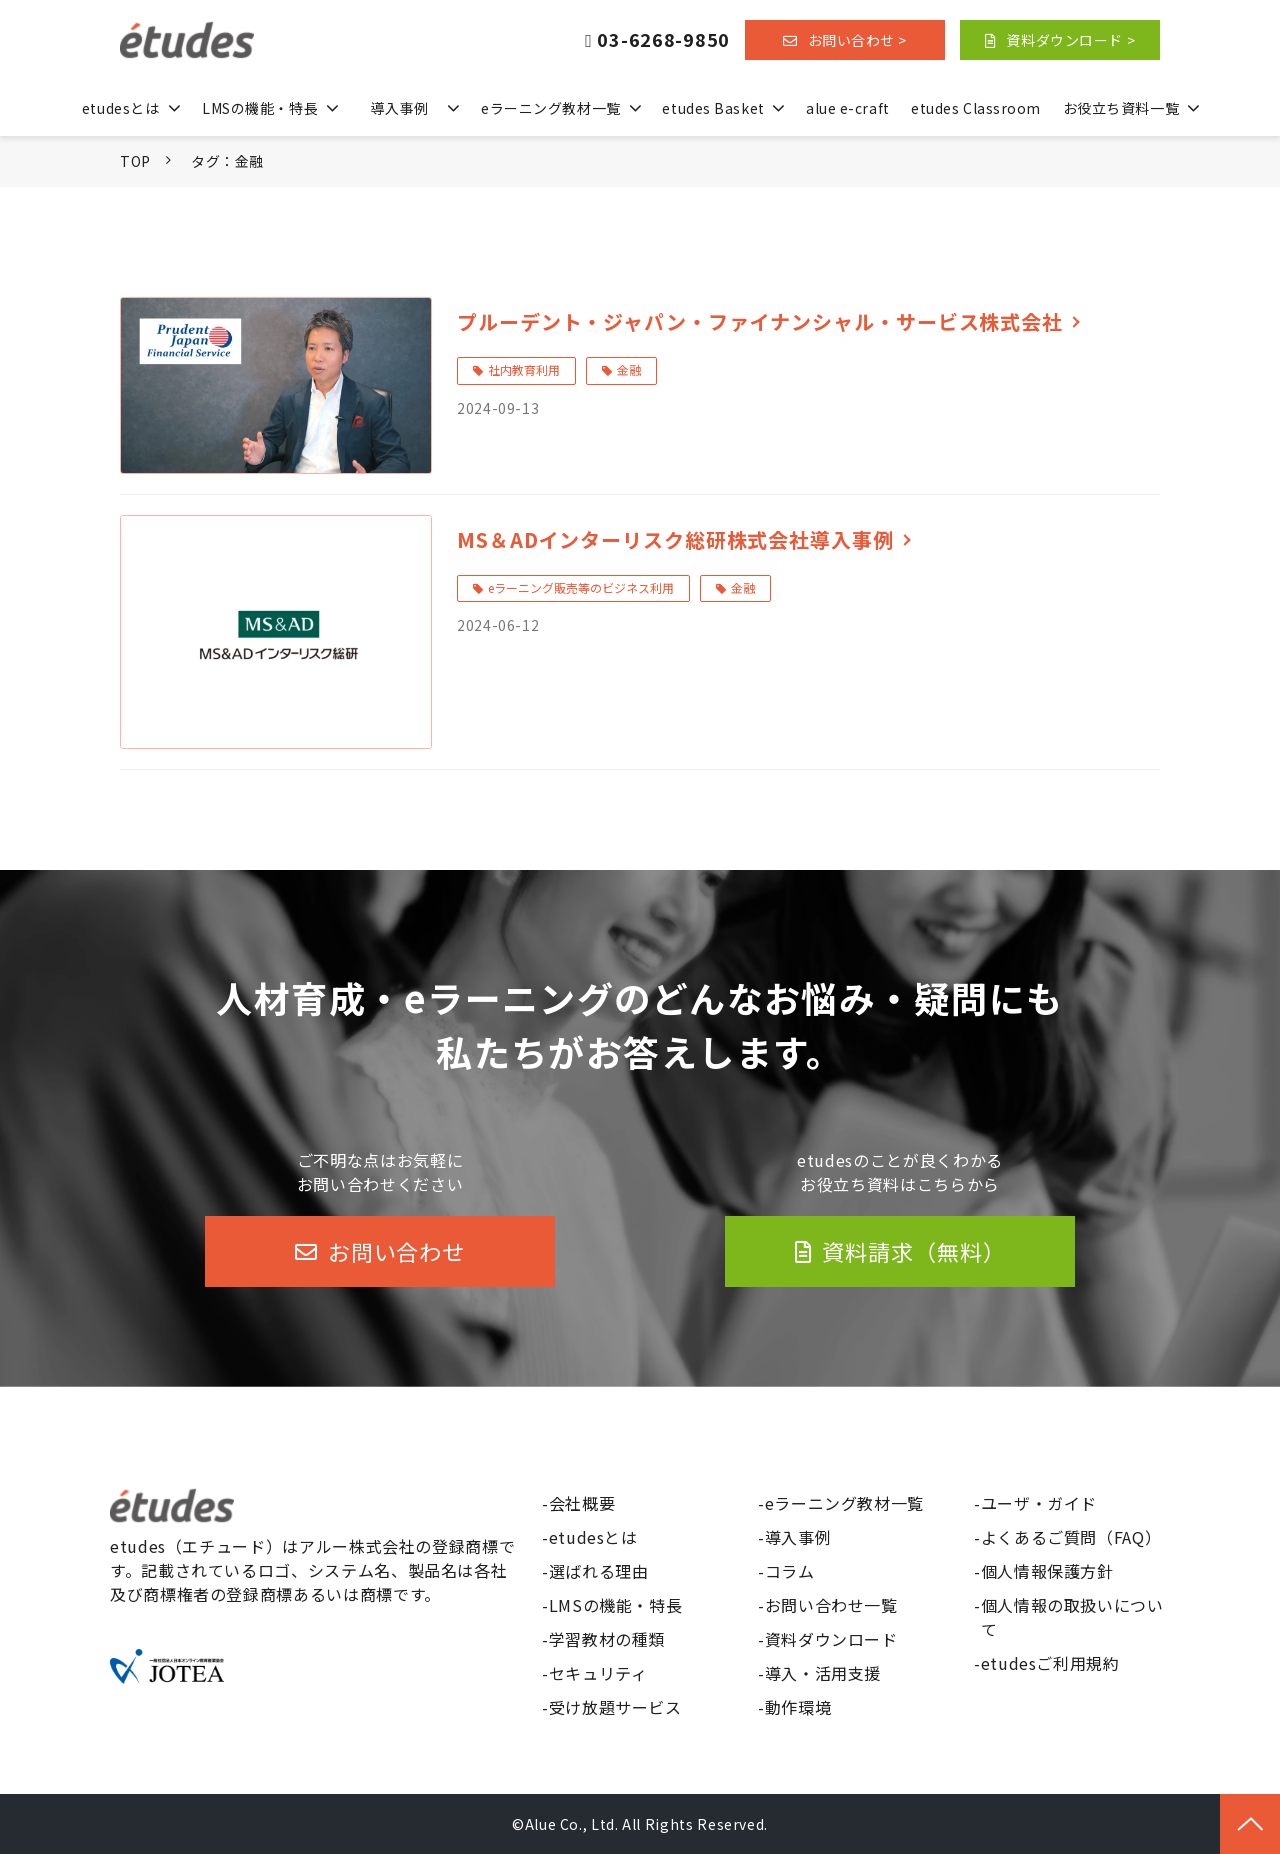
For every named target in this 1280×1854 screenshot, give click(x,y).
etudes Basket (713, 108)
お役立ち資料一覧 (1121, 108)
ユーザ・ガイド (1039, 1503)
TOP (135, 161)
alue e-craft (848, 108)
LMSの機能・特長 (260, 108)
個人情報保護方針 (1047, 1571)
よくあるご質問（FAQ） (1071, 1537)
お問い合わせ (396, 1251)
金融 (629, 369)
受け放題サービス (615, 1707)
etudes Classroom (976, 108)
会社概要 (582, 1503)
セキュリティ (598, 1673)
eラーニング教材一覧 (551, 108)
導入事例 (399, 108)
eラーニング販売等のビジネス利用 (581, 587)
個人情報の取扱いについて (1072, 1617)
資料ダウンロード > (1070, 40)
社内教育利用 (524, 369)
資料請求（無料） (913, 1251)
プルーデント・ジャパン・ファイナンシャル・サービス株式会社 (760, 321)
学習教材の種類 (607, 1639)
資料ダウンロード (831, 1639)
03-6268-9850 (663, 40)
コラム (790, 1571)
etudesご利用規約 (1050, 1663)
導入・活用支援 (823, 1673)
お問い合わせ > (857, 40)
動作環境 (798, 1707)
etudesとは (120, 108)
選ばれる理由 (599, 1571)
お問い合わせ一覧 (831, 1605)
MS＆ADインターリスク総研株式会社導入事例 (675, 539)
